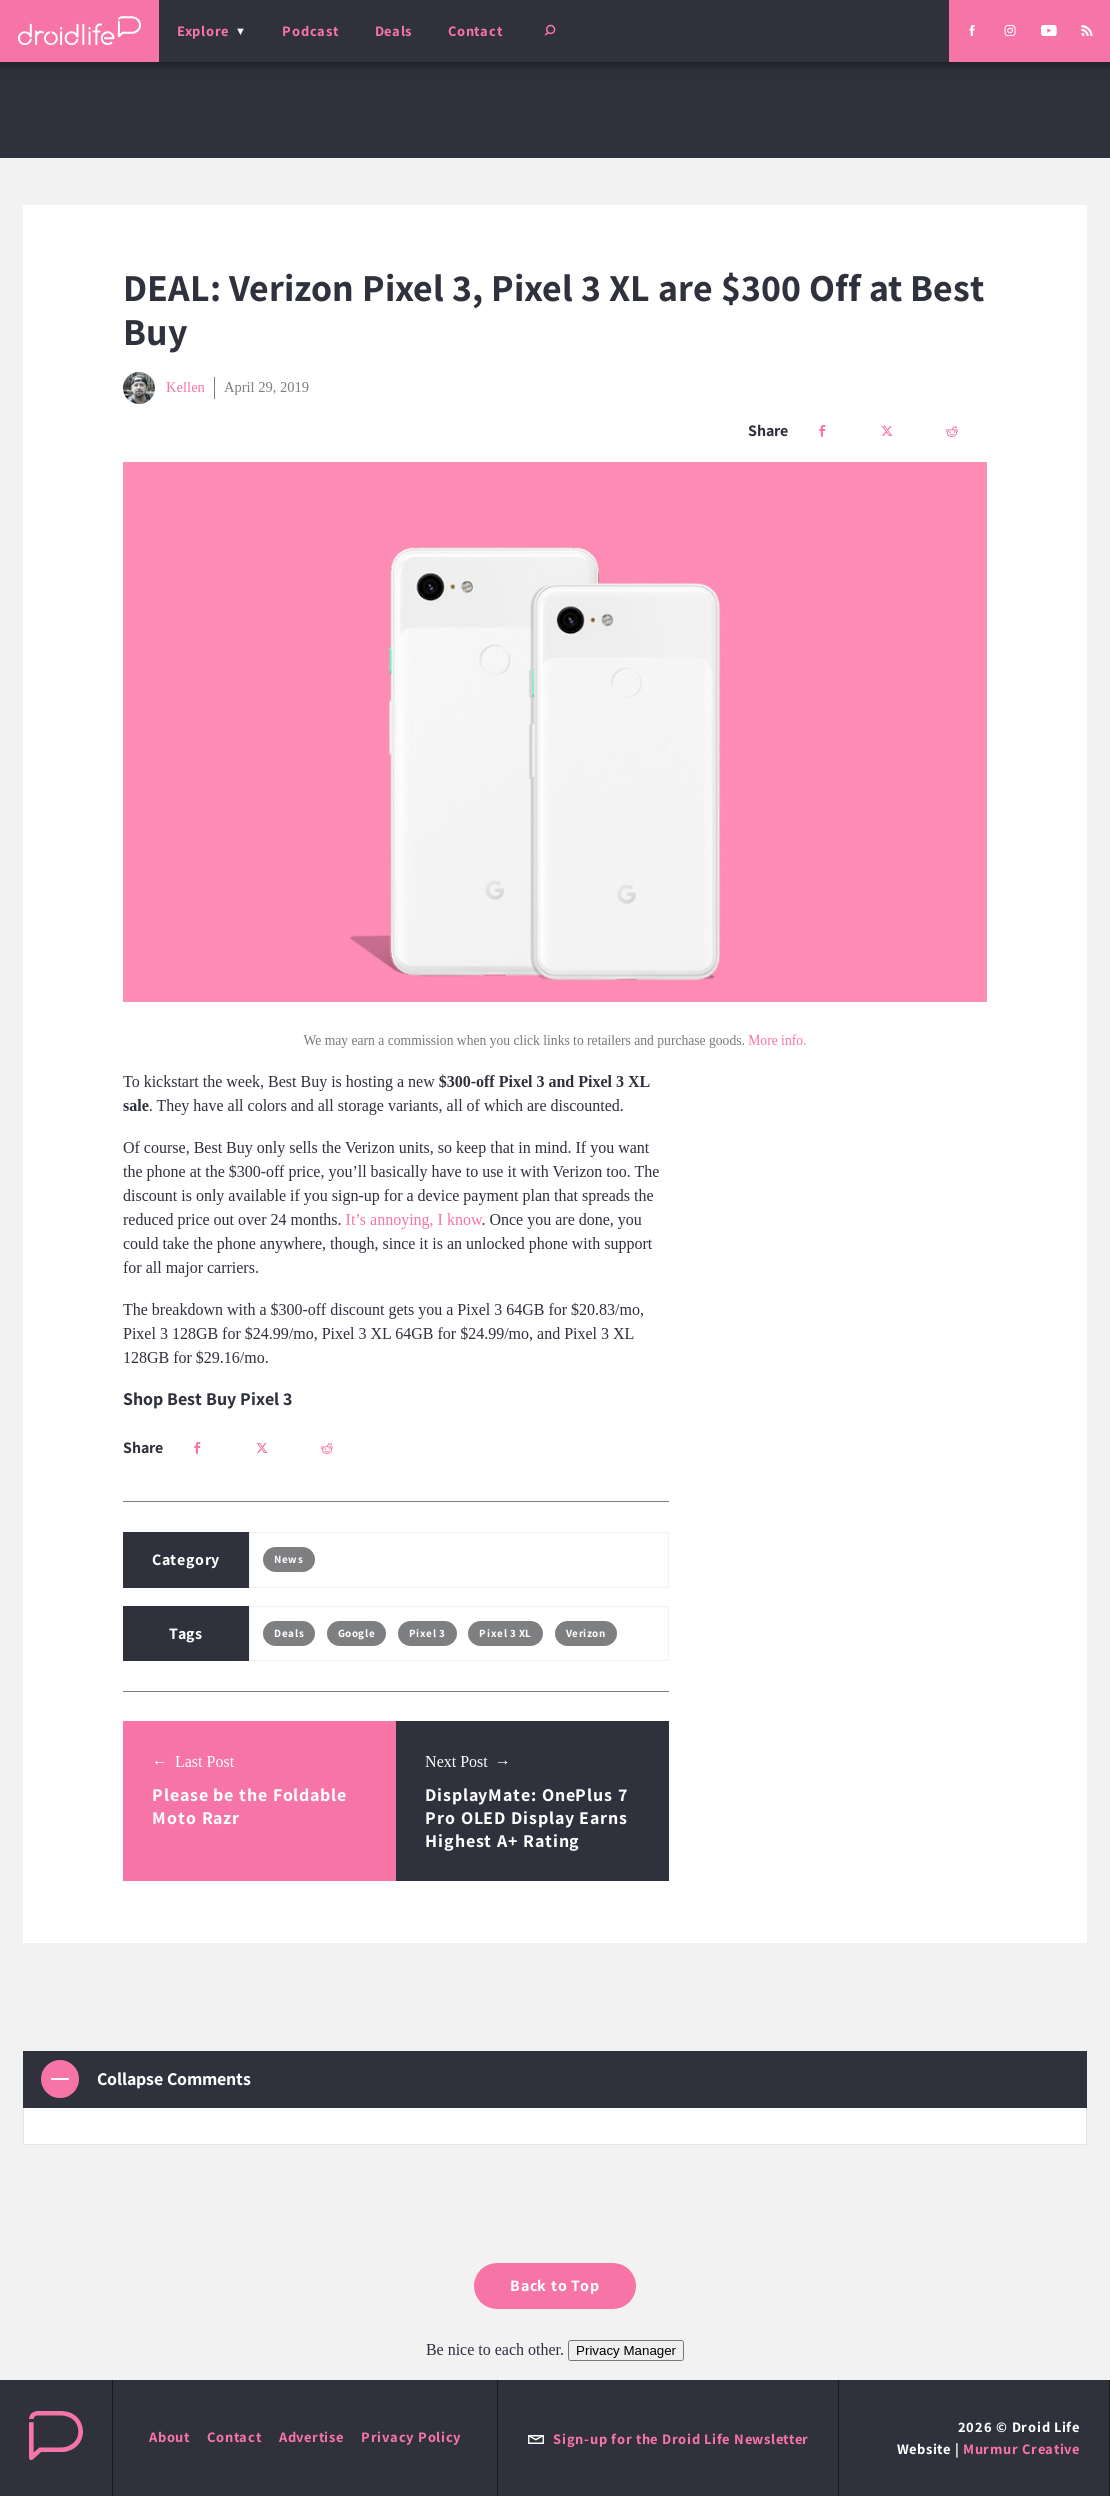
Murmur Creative (1021, 2448)
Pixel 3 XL (505, 1633)
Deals (394, 30)
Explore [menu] (203, 30)
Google (356, 1633)
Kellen (164, 388)
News (288, 1559)
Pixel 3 (427, 1633)
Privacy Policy (411, 2436)
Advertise (311, 2436)
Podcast (310, 30)
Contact (475, 30)
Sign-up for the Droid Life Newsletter (668, 2438)
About (169, 2436)
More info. (777, 1040)
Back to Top (555, 2285)
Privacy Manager (626, 2350)
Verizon (586, 1633)
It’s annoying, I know (414, 1219)
